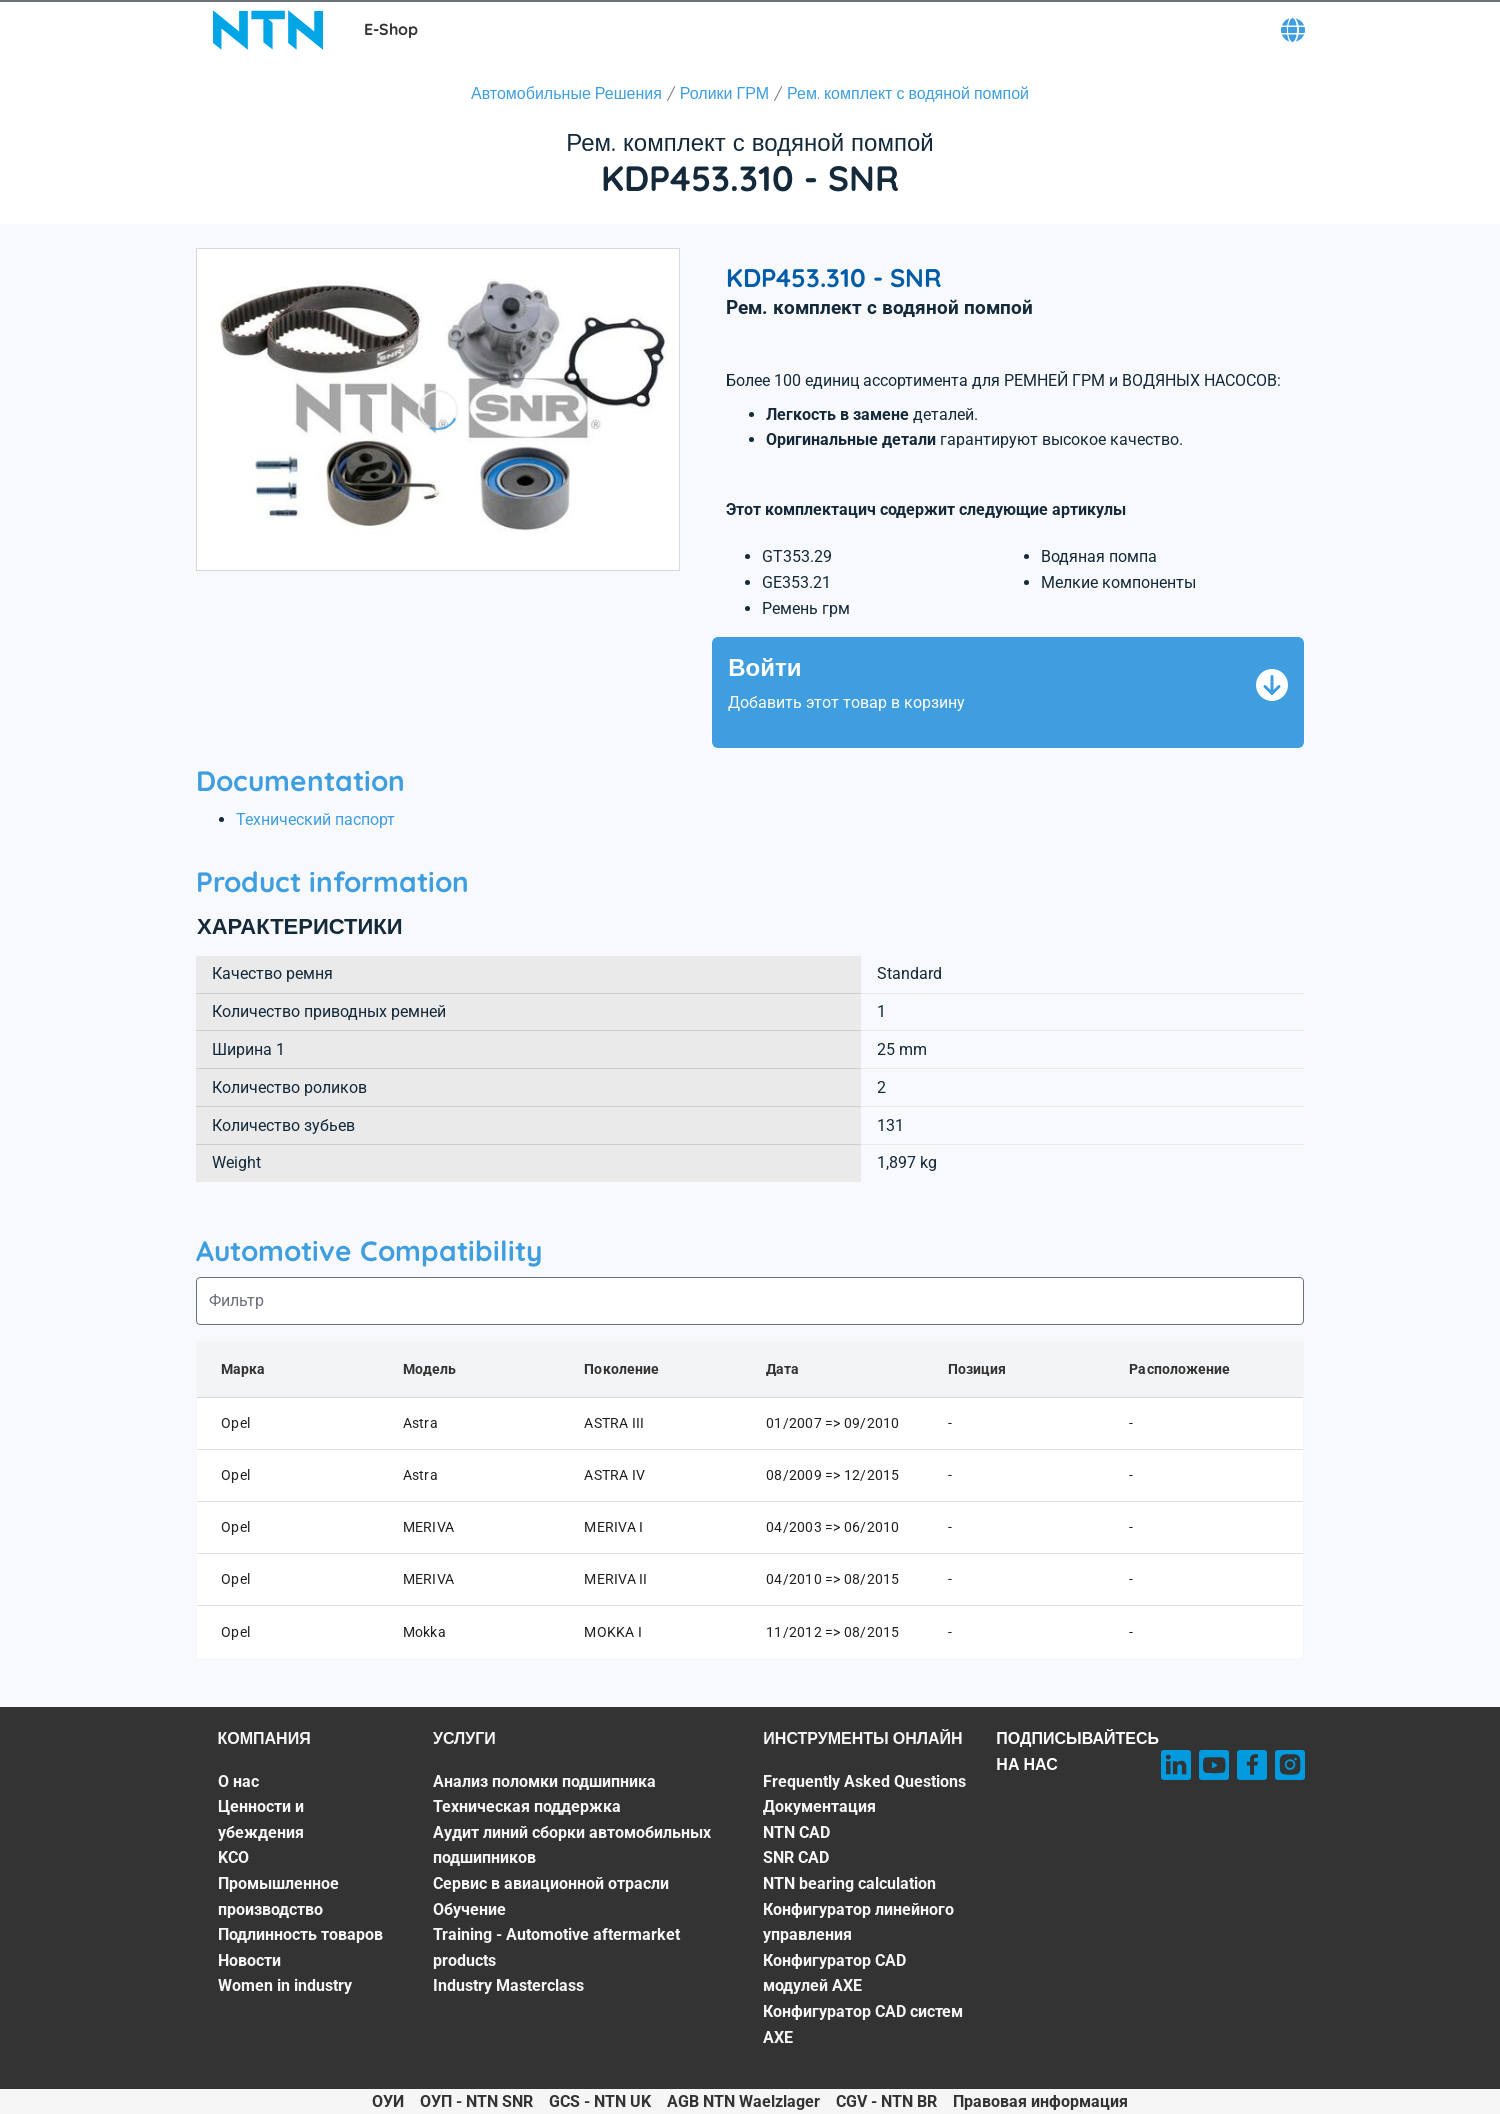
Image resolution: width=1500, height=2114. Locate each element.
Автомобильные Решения (566, 93)
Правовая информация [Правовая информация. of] (1040, 2101)
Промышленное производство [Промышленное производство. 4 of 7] (278, 1896)
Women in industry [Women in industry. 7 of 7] (285, 1985)
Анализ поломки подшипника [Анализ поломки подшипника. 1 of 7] (544, 1781)
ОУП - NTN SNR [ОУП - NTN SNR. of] (476, 2101)
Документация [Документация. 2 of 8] (819, 1806)
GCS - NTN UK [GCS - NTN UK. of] (600, 2101)
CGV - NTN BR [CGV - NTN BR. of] (886, 2101)
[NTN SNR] (268, 30)
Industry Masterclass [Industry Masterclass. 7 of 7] (508, 1985)
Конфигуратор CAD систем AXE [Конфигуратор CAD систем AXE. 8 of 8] (863, 2024)
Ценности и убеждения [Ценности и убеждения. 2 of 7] (261, 1819)
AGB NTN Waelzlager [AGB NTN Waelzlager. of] (743, 2101)
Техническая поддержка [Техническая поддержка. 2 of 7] (527, 1806)
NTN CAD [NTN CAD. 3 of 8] (796, 1832)
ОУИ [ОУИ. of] (388, 2101)
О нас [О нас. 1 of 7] (238, 1781)
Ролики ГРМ (724, 93)
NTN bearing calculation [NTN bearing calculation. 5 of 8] (849, 1883)
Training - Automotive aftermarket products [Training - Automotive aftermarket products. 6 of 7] (556, 1947)
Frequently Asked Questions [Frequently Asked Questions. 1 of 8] (864, 1781)
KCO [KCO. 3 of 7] (233, 1857)
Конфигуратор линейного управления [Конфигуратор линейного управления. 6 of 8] (858, 1922)
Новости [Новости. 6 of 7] (249, 1960)
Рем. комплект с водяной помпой (908, 93)
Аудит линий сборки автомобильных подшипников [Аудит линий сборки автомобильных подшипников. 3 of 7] (572, 1845)
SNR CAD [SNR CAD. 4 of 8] (796, 1857)
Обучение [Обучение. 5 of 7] (469, 1909)
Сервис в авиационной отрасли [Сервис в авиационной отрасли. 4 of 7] (551, 1883)
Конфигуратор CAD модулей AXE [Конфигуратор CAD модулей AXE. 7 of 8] (834, 1973)
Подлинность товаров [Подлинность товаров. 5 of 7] (300, 1934)
